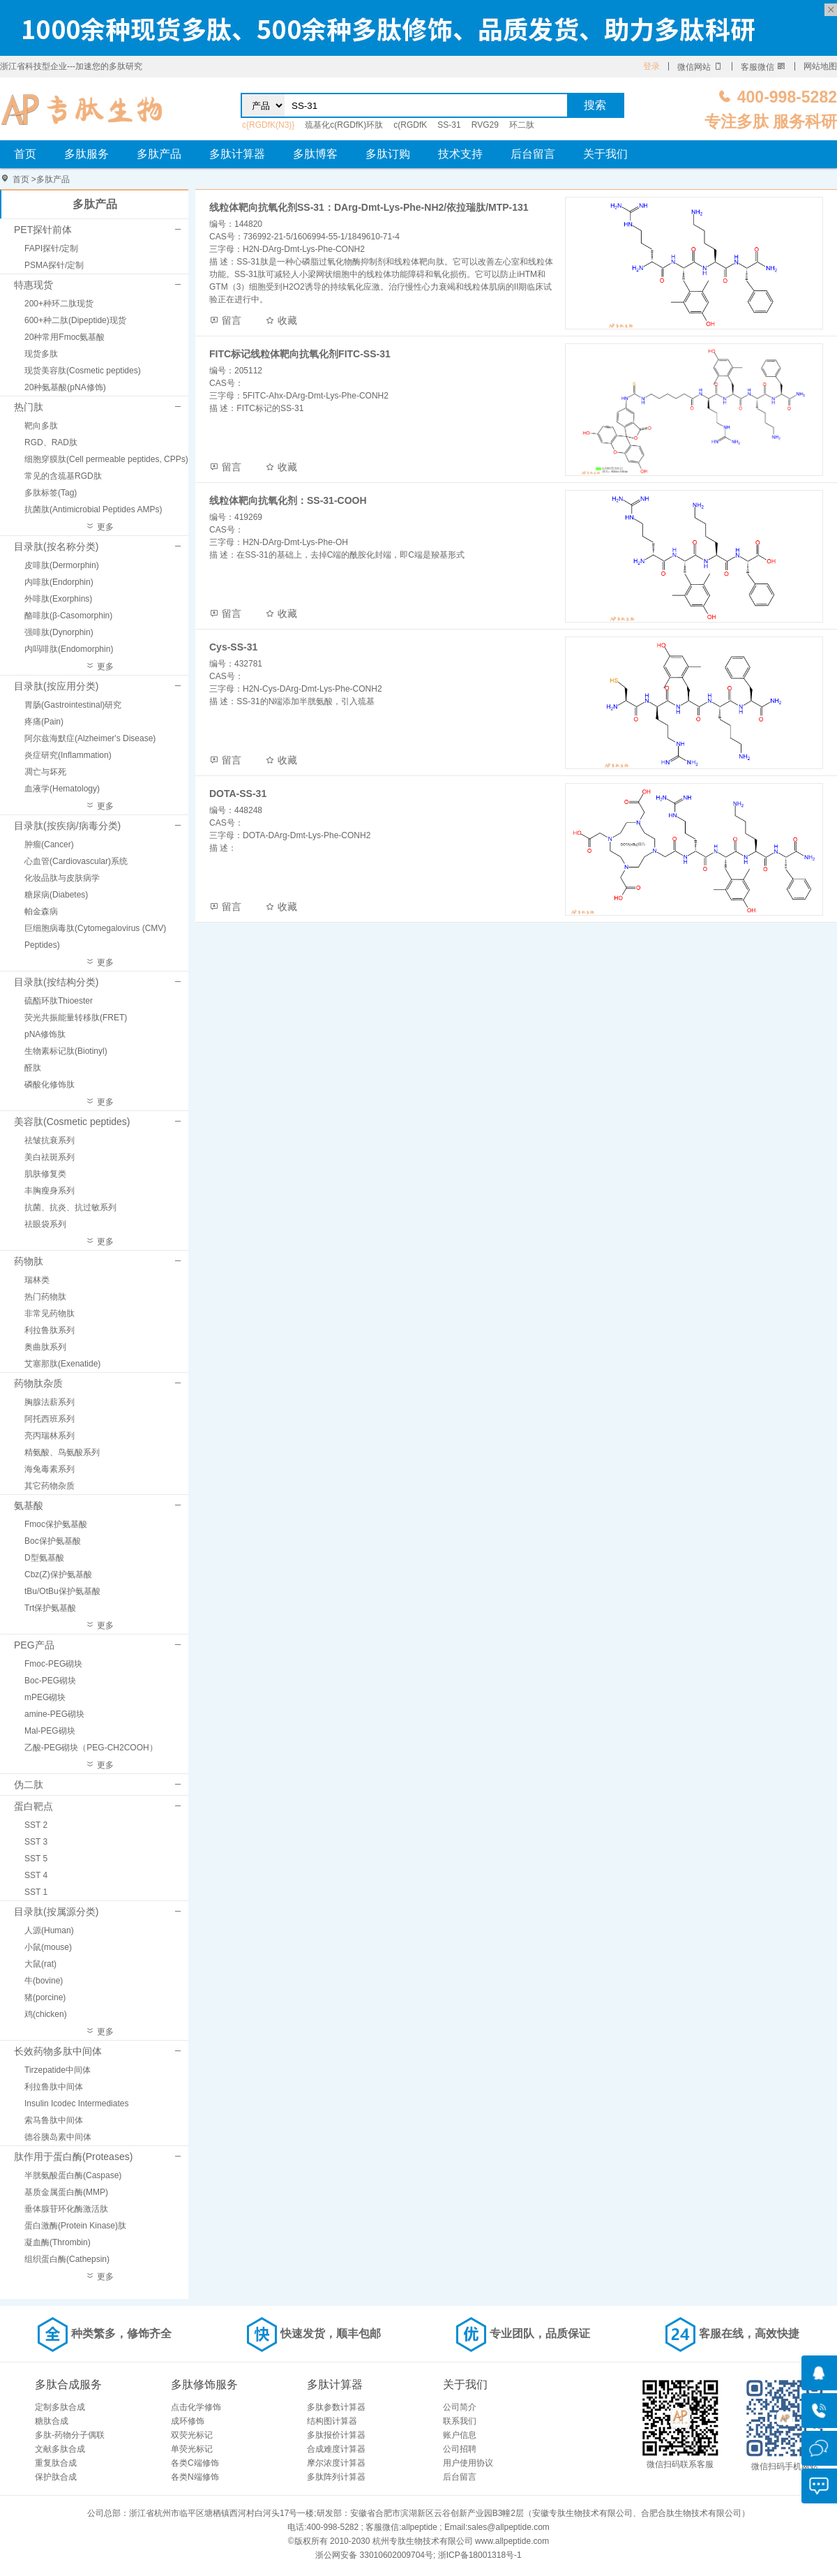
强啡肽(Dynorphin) (58, 632)
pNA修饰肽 (45, 1034)
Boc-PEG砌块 (50, 1680)
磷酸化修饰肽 (49, 1084)
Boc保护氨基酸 (52, 1541)
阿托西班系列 (49, 1419)
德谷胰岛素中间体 (57, 2137)
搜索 (595, 105)
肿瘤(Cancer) (49, 844)
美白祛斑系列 (49, 1157)
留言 (225, 320)
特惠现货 (33, 284)
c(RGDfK (410, 125)
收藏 (281, 320)
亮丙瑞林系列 (49, 1435)
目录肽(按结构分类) (56, 982)
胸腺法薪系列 (49, 1402)
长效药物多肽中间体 (58, 2051)
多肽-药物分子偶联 (70, 2435)
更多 (99, 526)
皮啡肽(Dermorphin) (61, 565)
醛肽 (32, 1068)
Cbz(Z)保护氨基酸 (58, 1574)
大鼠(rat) (40, 1964)
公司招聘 (459, 2449)
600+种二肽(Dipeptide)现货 (75, 320)
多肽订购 (387, 154)
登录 (651, 66)
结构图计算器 (332, 2421)
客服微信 (763, 67)
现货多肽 (41, 354)
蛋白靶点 (33, 1806)
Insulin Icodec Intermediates (76, 2103)
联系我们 (459, 2421)
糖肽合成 (51, 2421)
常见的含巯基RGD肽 (63, 476)
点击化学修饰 (196, 2407)
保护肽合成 (56, 2477)
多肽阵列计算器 (336, 2477)
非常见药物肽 (49, 1313)
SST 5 (35, 1858)
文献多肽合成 (60, 2449)
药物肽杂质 (38, 1383)
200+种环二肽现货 (58, 303)
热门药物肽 (45, 1297)
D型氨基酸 (44, 1558)
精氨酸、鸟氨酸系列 (62, 1452)
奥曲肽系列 (45, 1347)
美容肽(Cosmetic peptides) (72, 1121)
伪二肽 (28, 1784)
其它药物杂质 (49, 1486)
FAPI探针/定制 (51, 248)
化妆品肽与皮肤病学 (62, 878)
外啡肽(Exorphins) (58, 599)
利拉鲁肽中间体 (53, 2087)
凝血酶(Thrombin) (57, 2242)
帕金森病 (41, 911)
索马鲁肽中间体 (53, 2120)
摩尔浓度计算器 (336, 2463)
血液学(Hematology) (62, 789)
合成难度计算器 (336, 2449)
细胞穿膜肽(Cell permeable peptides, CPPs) (106, 459)
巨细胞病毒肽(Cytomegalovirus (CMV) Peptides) (95, 936)
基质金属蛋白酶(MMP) (66, 2192)
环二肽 (521, 125)
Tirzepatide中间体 (57, 2070)
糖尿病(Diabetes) (56, 895)
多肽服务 (86, 154)
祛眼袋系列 (45, 1224)
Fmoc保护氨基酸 (55, 1524)
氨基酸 (28, 1505)
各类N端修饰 (195, 2477)
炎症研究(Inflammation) (68, 755)
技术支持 (460, 154)
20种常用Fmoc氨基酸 (64, 337)
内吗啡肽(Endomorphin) (68, 649)
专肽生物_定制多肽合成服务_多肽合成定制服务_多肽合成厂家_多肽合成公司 (82, 109)
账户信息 (459, 2435)
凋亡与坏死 (45, 772)
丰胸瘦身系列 (49, 1191)
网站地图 (820, 66)
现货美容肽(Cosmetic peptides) (82, 370)
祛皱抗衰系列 (49, 1140)
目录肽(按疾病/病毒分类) (67, 825)
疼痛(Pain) (43, 722)
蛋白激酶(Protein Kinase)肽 (75, 2226)
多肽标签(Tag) (50, 493)
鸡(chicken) (45, 2014)
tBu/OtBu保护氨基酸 (62, 1591)
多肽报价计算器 (336, 2435)
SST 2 (35, 1825)
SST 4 (35, 1875)
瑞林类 (37, 1280)
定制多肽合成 (60, 2407)
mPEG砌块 (45, 1697)
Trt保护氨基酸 (50, 1608)
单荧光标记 (192, 2449)
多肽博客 (315, 154)
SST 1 (35, 1892)
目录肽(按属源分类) (56, 1911)
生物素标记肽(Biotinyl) (65, 1051)
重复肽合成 (56, 2463)
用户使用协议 (468, 2463)
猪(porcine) (45, 1997)
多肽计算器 (237, 154)
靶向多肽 (41, 426)
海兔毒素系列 (49, 1469)
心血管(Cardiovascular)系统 (76, 861)
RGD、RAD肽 (50, 442)
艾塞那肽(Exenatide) (62, 1364)
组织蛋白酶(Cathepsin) (67, 2259)
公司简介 (459, 2407)
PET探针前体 (43, 229)
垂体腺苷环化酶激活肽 (66, 2209)
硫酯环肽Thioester (58, 1001)
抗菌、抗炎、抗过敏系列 (70, 1207)
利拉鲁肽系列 (49, 1330)
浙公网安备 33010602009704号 (374, 2555)
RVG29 (485, 125)
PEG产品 (34, 1645)
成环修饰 (187, 2421)
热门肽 (28, 406)
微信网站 (700, 67)
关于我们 (605, 154)
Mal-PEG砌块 (49, 1731)
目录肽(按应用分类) (56, 686)
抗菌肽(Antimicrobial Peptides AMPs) (93, 509)
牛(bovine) (43, 1981)
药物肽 (28, 1261)
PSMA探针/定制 (54, 265)
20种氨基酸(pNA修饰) (65, 387)
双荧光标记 (192, 2435)
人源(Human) (49, 1930)
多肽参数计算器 (336, 2407)
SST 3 (35, 1842)
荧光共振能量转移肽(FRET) (75, 1017)
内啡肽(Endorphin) (58, 582)
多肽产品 (159, 154)
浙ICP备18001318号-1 (480, 2555)
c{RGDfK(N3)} (268, 125)
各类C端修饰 (195, 2463)
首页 (25, 154)
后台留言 (533, 154)
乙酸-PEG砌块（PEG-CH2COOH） (91, 1747)
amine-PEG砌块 (54, 1714)
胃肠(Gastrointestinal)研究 (72, 705)
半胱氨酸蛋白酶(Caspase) (72, 2175)
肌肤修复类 (45, 1174)
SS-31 (448, 125)
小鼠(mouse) (48, 1947)
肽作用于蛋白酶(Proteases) (73, 2156)
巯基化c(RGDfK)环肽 (344, 125)
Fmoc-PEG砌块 (53, 1664)
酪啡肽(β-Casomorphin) (68, 615)
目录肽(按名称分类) (56, 546)
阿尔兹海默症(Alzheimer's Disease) (90, 738)
